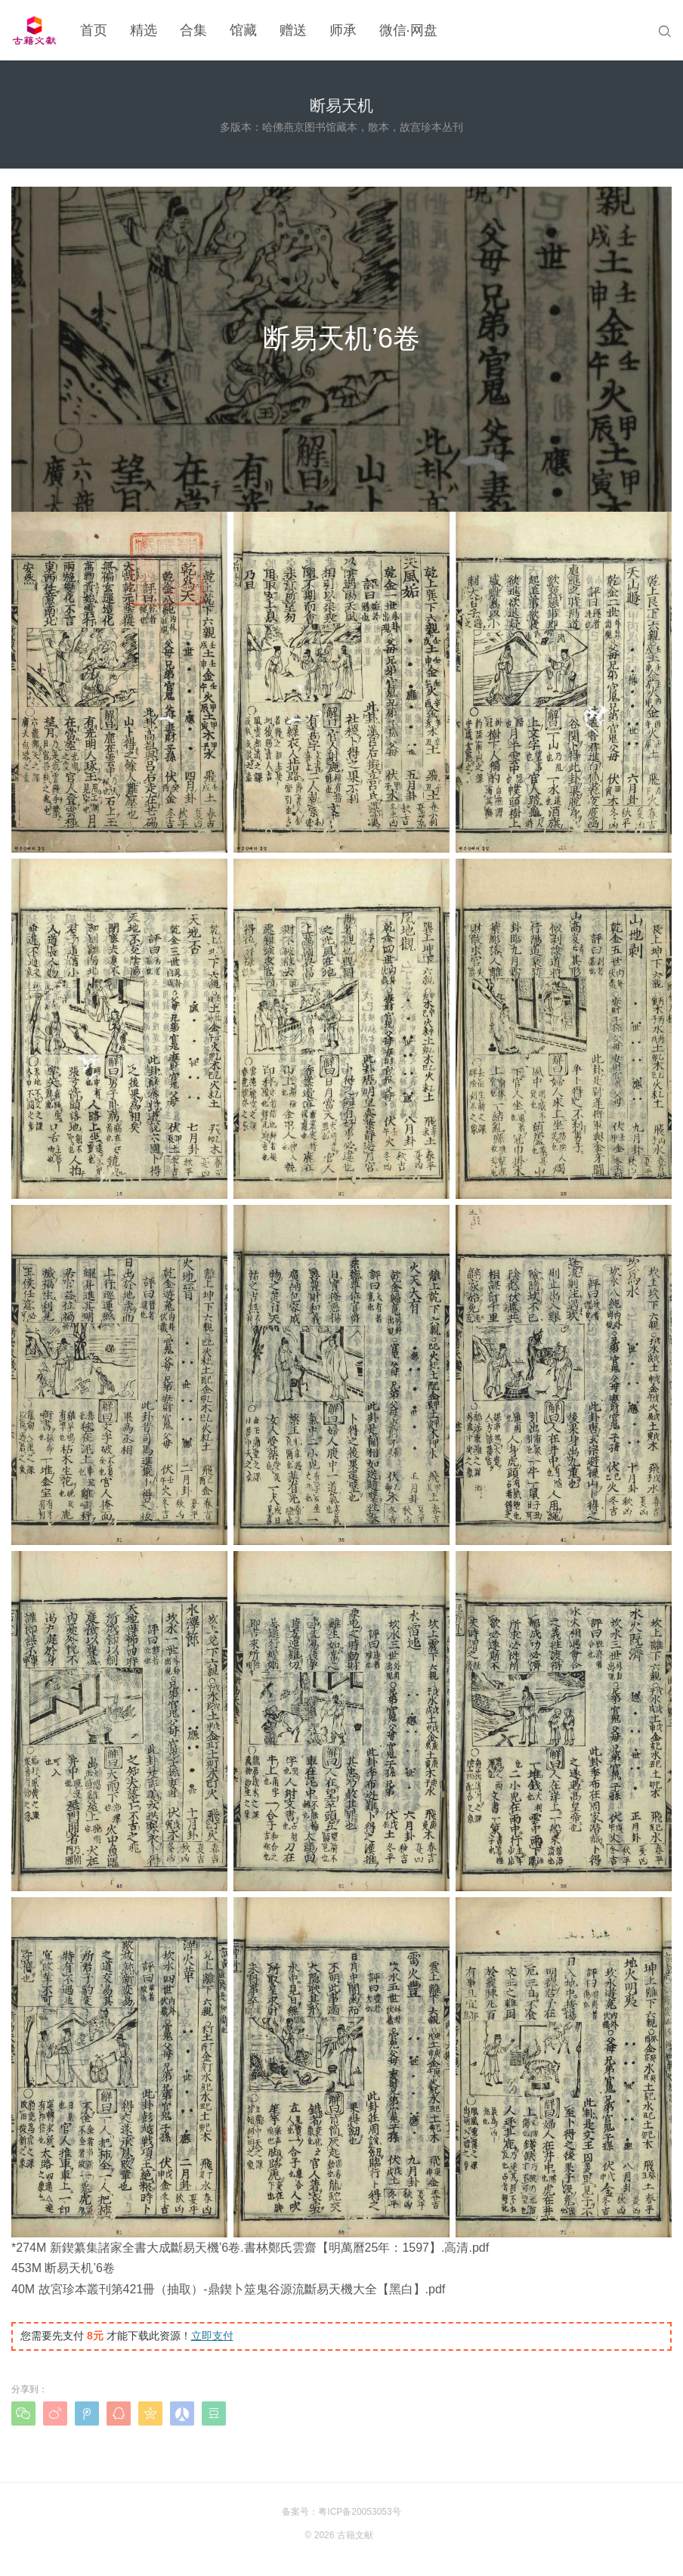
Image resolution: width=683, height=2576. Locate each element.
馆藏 (243, 30)
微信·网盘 (408, 30)
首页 (93, 30)
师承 (343, 30)
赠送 (293, 30)
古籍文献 (355, 2535)
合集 (193, 30)
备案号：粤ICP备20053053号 (341, 2511)
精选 (143, 30)
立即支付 (212, 2336)
